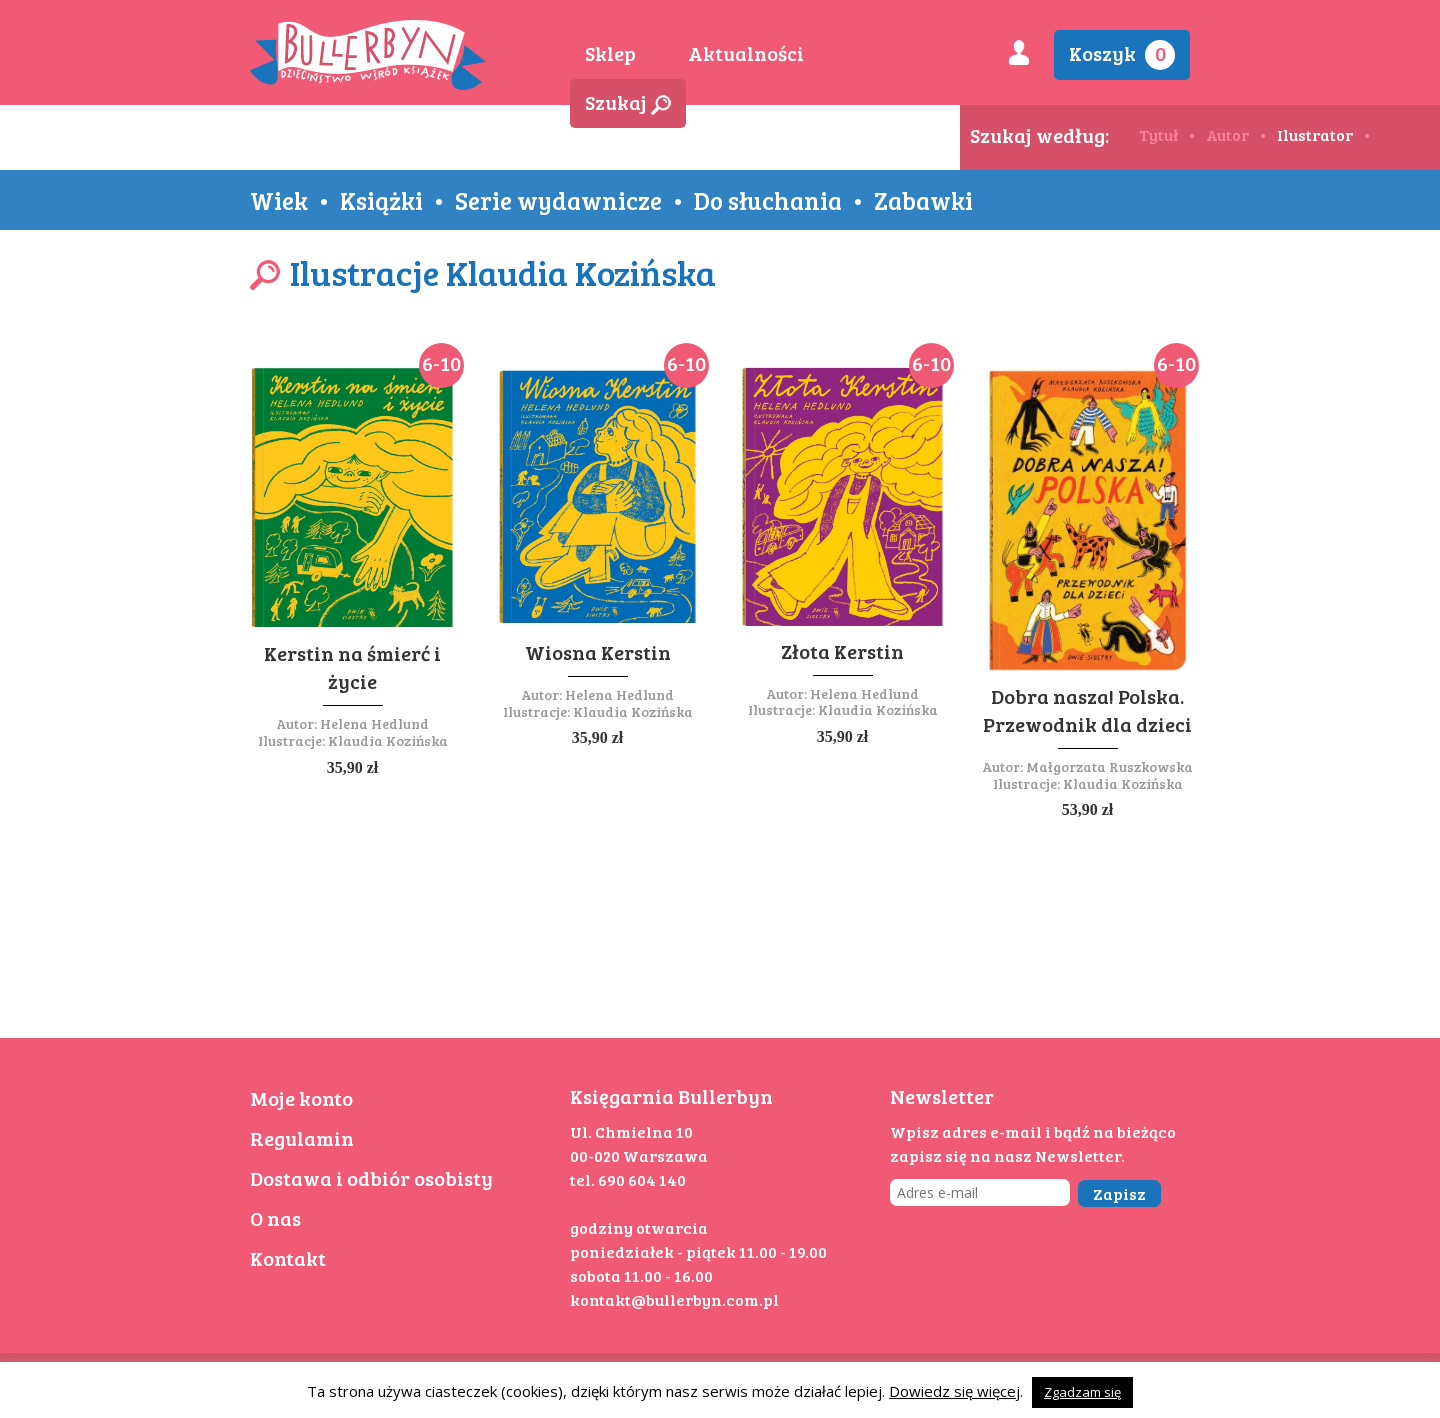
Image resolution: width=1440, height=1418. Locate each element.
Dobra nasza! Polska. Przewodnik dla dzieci (1087, 710)
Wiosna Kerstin (598, 652)
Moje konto (301, 1098)
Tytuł (1158, 134)
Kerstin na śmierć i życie (352, 667)
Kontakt (288, 1258)
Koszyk (1122, 54)
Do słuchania (768, 200)
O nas (275, 1218)
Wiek (279, 200)
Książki (381, 200)
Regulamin (302, 1138)
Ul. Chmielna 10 (631, 1131)
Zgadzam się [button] (1082, 1392)
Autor (1227, 134)
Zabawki (923, 200)
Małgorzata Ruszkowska (1109, 766)
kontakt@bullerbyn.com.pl (674, 1299)
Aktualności (746, 53)
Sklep (610, 53)
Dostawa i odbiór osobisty (371, 1178)
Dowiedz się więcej (954, 1391)
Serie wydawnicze (558, 200)
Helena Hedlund (374, 723)
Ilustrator (1315, 134)
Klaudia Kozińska (388, 740)
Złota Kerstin (842, 651)
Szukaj (628, 102)
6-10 (441, 363)
